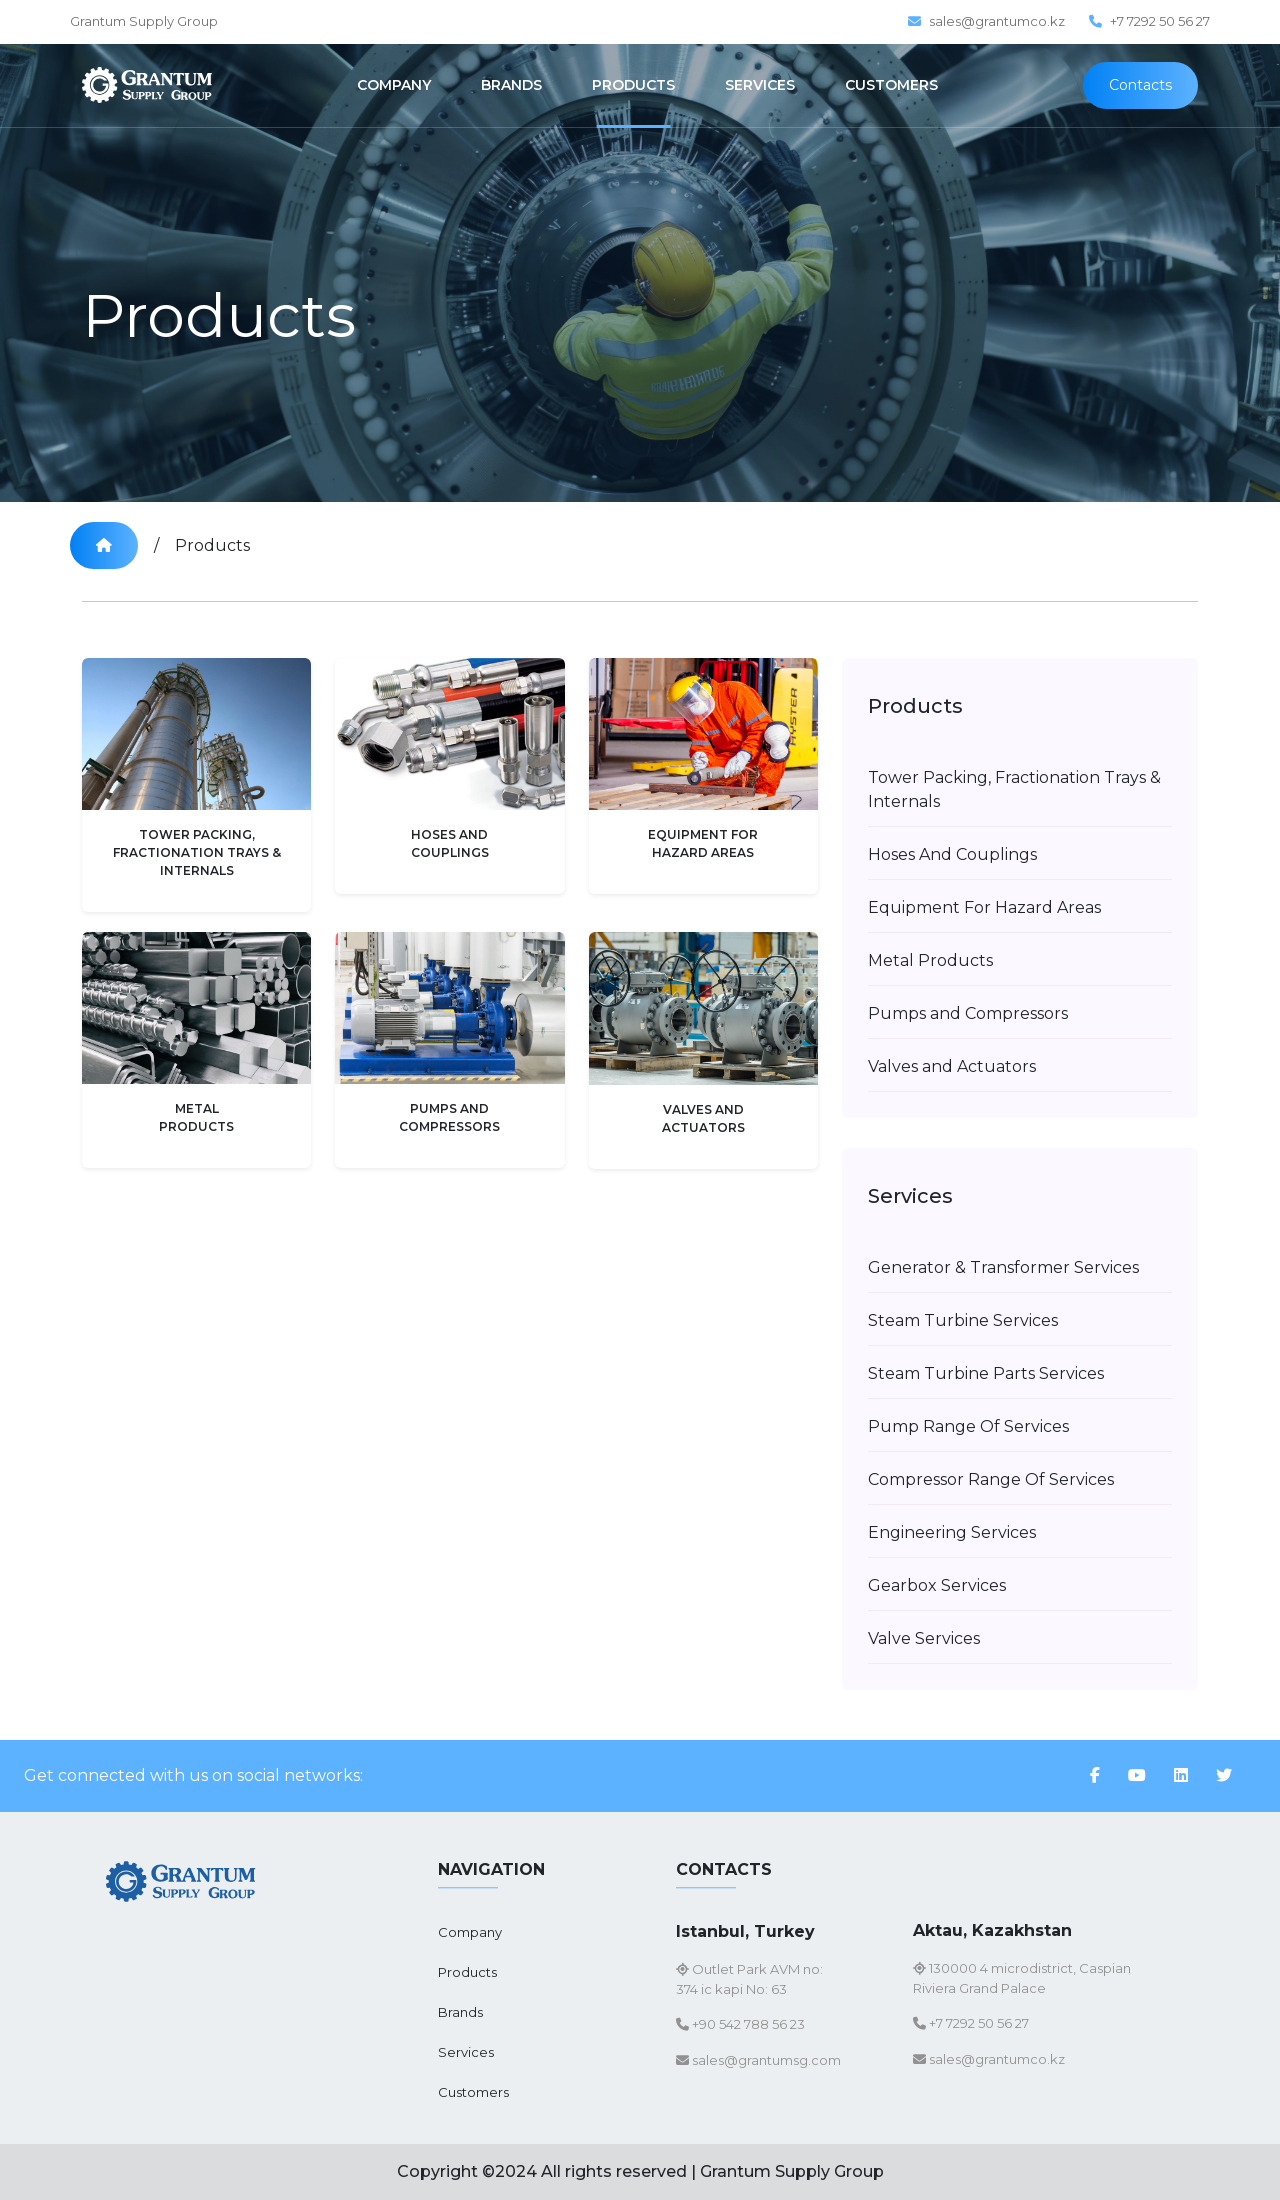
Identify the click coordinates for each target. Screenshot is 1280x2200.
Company (470, 1932)
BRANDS (511, 85)
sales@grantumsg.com (758, 2060)
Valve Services (924, 1638)
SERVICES (760, 85)
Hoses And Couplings (952, 854)
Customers (473, 2092)
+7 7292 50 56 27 (1149, 21)
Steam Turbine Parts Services (986, 1373)
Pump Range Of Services (968, 1426)
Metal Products (930, 960)
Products (212, 545)
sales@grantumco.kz (986, 21)
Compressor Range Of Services (991, 1479)
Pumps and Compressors (968, 1013)
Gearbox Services (937, 1585)
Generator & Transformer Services (1003, 1267)
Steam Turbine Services (963, 1320)
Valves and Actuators (952, 1066)
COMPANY (394, 85)
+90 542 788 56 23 (740, 2024)
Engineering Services (952, 1532)
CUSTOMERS (891, 85)
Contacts (1140, 85)
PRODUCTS (633, 85)
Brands (460, 2012)
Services (466, 2052)
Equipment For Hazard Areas (984, 907)
